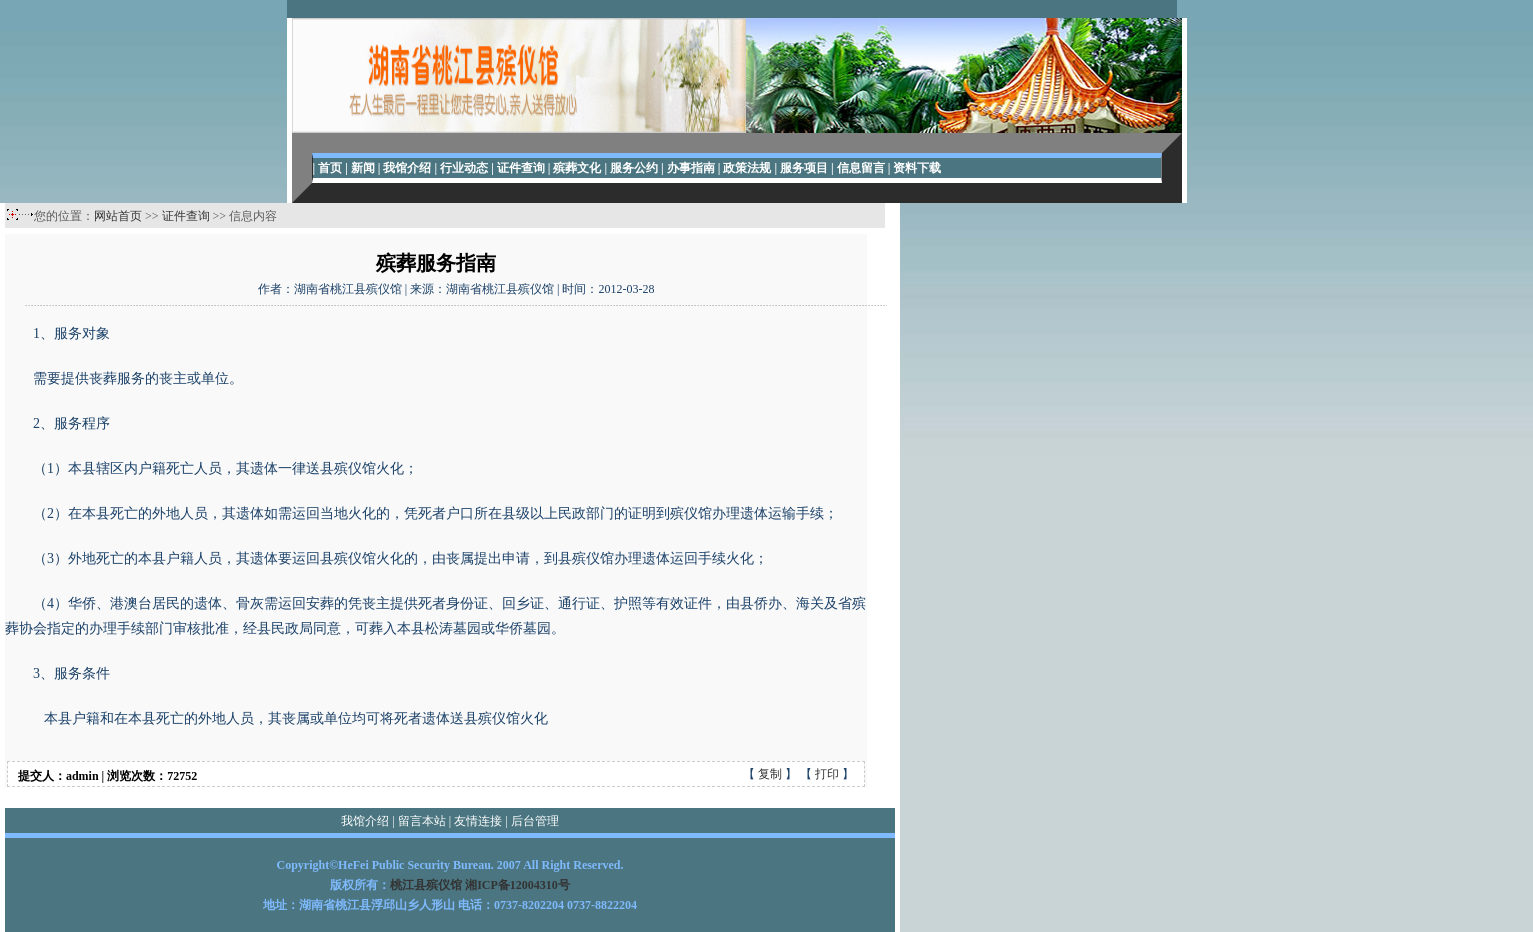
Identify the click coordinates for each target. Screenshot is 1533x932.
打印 (827, 774)
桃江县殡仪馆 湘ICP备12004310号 (480, 885)
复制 (770, 774)
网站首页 (118, 216)
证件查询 (186, 216)
